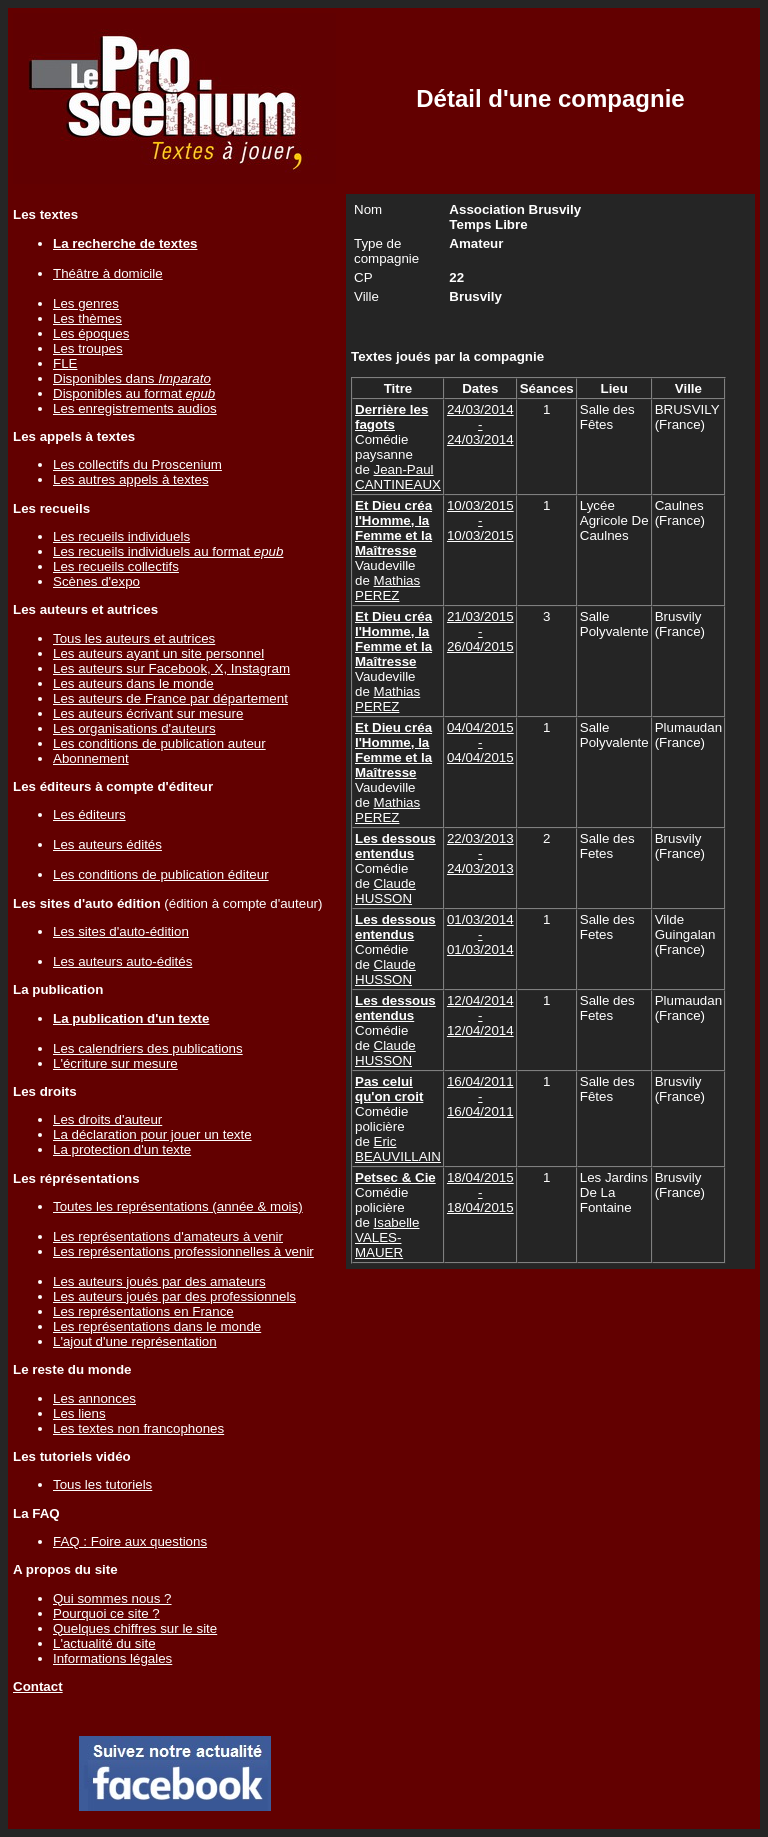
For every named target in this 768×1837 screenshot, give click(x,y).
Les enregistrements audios (135, 408)
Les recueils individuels (121, 536)
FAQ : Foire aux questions (130, 1541)
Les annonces (94, 1398)
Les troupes (88, 348)
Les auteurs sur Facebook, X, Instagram (171, 668)
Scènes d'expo (96, 581)
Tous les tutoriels (102, 1484)
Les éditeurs (89, 814)
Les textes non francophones (138, 1428)
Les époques (91, 333)
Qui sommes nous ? (112, 1598)
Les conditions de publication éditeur (161, 874)
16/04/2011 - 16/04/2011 (480, 1096)
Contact (38, 1686)
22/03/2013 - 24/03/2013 (480, 853)
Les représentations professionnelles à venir (183, 1251)
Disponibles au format (134, 393)
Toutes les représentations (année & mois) (178, 1206)
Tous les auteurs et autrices (134, 638)
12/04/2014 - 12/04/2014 (480, 1015)
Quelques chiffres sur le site (135, 1628)
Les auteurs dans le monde (133, 683)
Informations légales (112, 1658)
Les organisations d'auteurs (134, 728)
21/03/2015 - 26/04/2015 (480, 631)
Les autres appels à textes (131, 479)
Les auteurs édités (107, 844)
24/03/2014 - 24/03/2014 (480, 424)
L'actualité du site (104, 1643)
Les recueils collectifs (116, 566)
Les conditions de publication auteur (159, 743)
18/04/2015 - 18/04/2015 (480, 1192)
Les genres (86, 303)
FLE (65, 363)
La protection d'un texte (122, 1149)
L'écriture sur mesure (115, 1063)
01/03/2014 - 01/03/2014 (480, 934)
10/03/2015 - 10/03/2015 (480, 520)
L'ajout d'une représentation (135, 1341)
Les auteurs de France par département (170, 698)
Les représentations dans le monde (157, 1326)
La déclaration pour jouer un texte (152, 1134)
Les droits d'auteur (107, 1119)
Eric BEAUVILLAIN (398, 1149)
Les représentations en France (143, 1311)
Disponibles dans (132, 378)
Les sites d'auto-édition (121, 931)
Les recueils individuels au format (168, 551)
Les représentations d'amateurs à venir (168, 1236)
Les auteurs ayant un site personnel (158, 653)
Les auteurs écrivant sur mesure (148, 713)
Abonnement (91, 758)
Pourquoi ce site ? (106, 1613)
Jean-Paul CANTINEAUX (398, 477)
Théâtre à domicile (108, 273)
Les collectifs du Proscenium (137, 464)
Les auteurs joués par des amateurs (159, 1281)
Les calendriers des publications (148, 1048)
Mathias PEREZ (387, 588)
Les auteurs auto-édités (122, 961)
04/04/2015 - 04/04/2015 (480, 742)
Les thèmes (87, 318)
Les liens (79, 1413)
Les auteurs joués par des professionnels (174, 1296)
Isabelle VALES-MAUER (387, 1237)
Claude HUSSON (385, 891)
